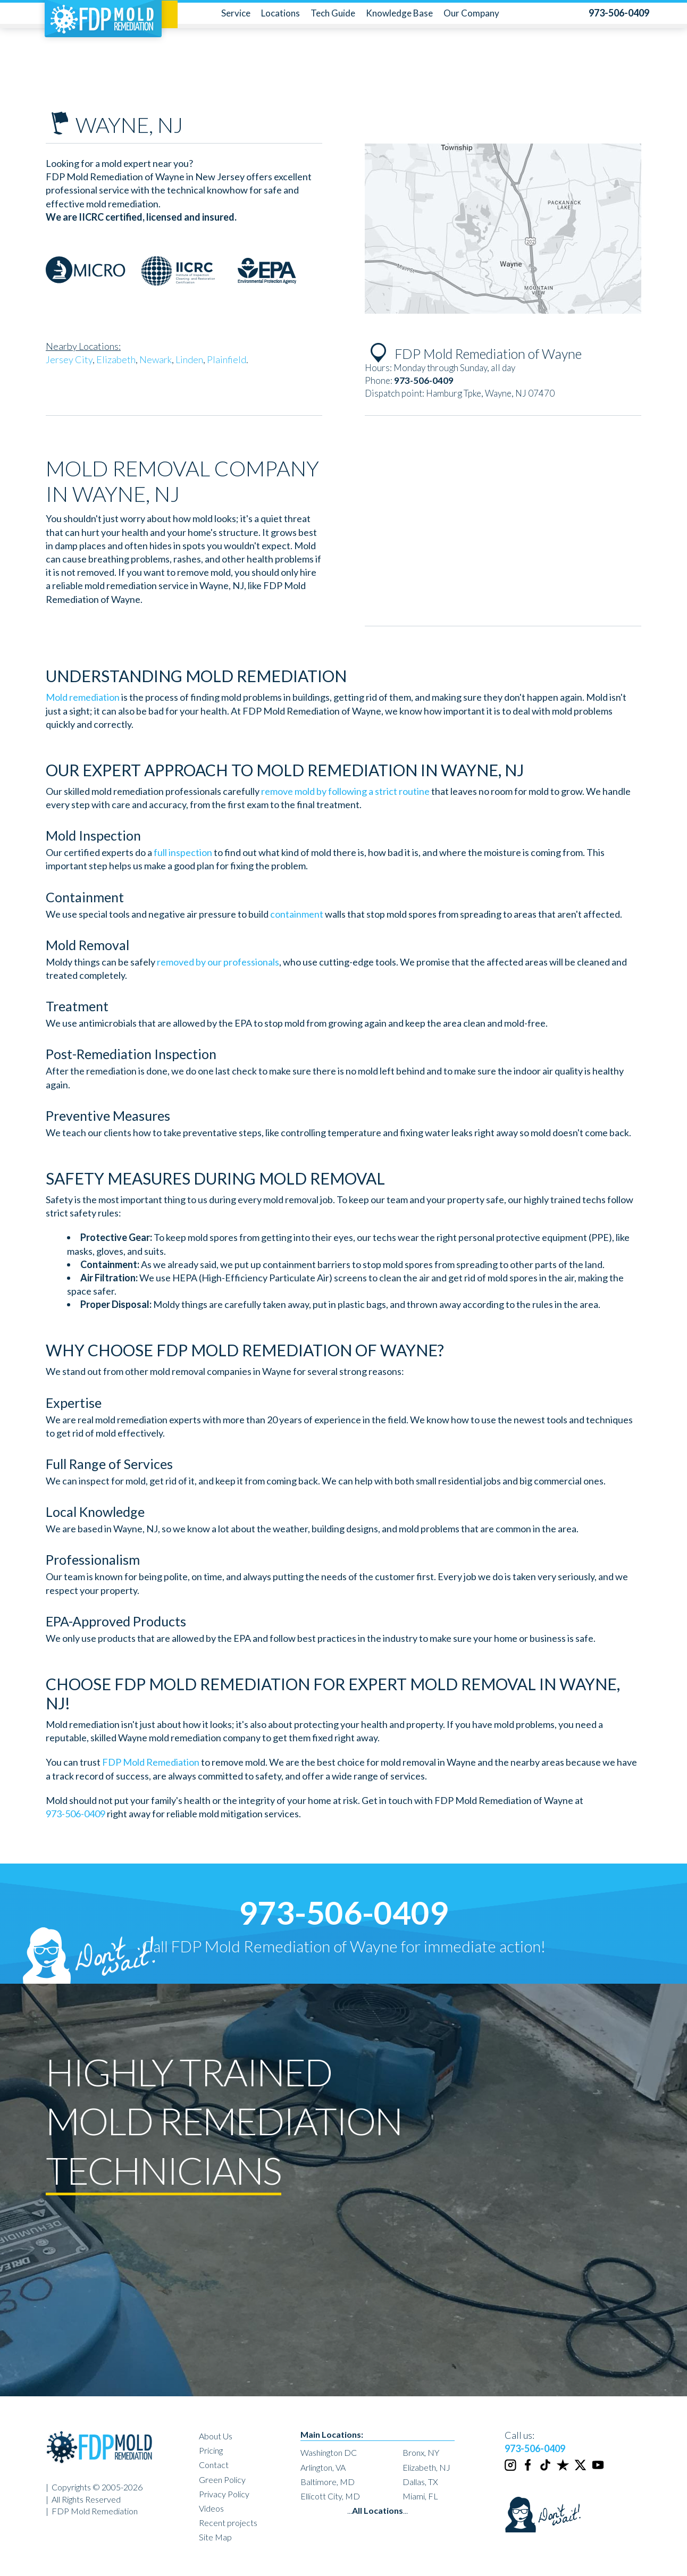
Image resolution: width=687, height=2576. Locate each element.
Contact (214, 2465)
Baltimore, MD (327, 2482)
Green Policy (222, 2479)
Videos (211, 2508)
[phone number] (619, 13)
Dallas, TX (420, 2482)
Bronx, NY (421, 2452)
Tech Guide (333, 13)
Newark (155, 359)
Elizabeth (116, 359)
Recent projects (228, 2523)
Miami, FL (420, 2496)
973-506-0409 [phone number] (75, 1813)
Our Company (471, 13)
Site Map (215, 2537)
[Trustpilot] (564, 2469)
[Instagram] (511, 2469)
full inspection (183, 852)
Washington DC (328, 2452)
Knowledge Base (399, 13)
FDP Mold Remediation (150, 1762)
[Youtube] (599, 2469)
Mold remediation (83, 697)
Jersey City (69, 359)
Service (235, 13)
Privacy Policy (224, 2494)
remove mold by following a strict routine (345, 791)
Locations (280, 13)
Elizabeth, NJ (426, 2467)
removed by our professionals (218, 962)
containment (296, 914)
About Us (215, 2436)
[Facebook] (529, 2469)
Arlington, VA (323, 2467)
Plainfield (226, 359)
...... (377, 2510)
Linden (189, 359)
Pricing (211, 2450)
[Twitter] (581, 2469)
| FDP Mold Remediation (92, 2511)
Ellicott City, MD (330, 2496)
